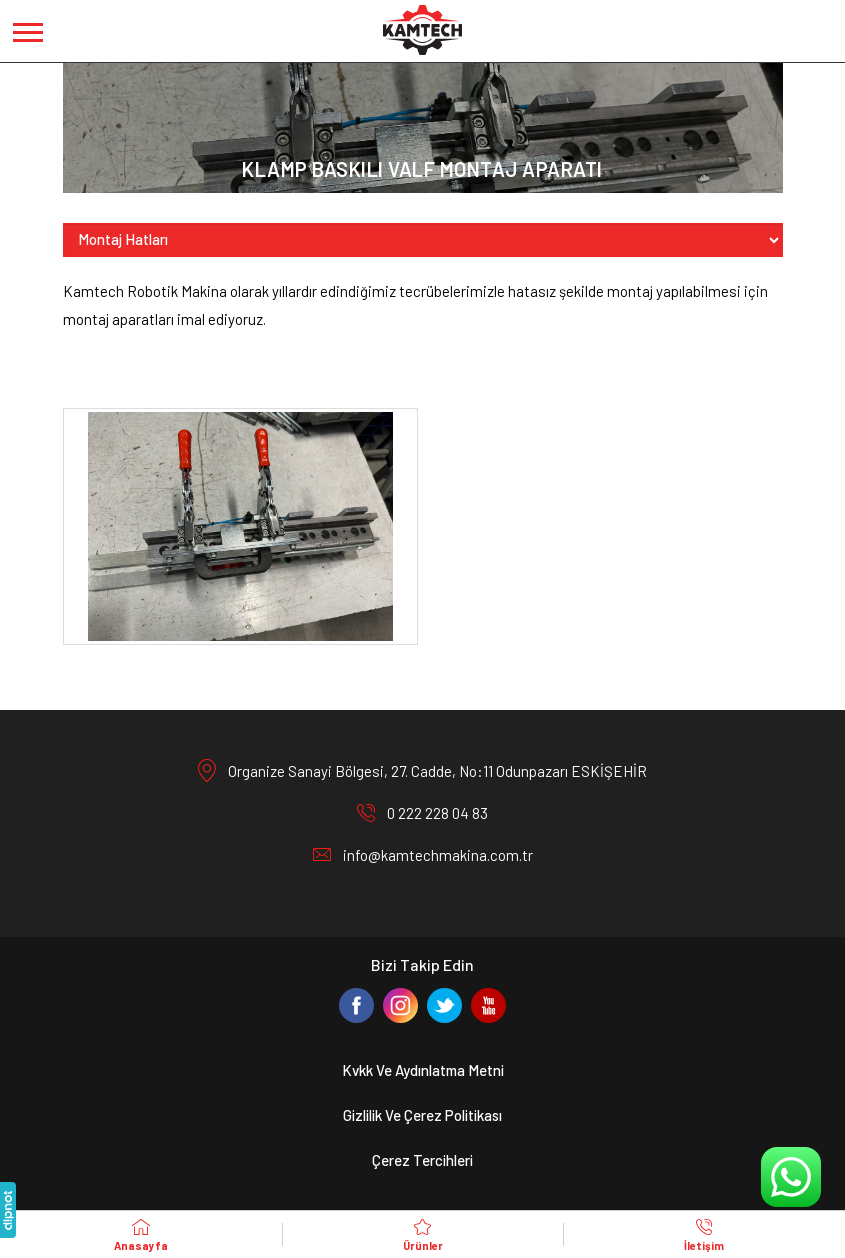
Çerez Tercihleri (422, 1160)
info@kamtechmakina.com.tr (438, 855)
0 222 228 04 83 (437, 813)
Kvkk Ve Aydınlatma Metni (423, 1070)
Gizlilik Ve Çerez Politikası (422, 1115)
